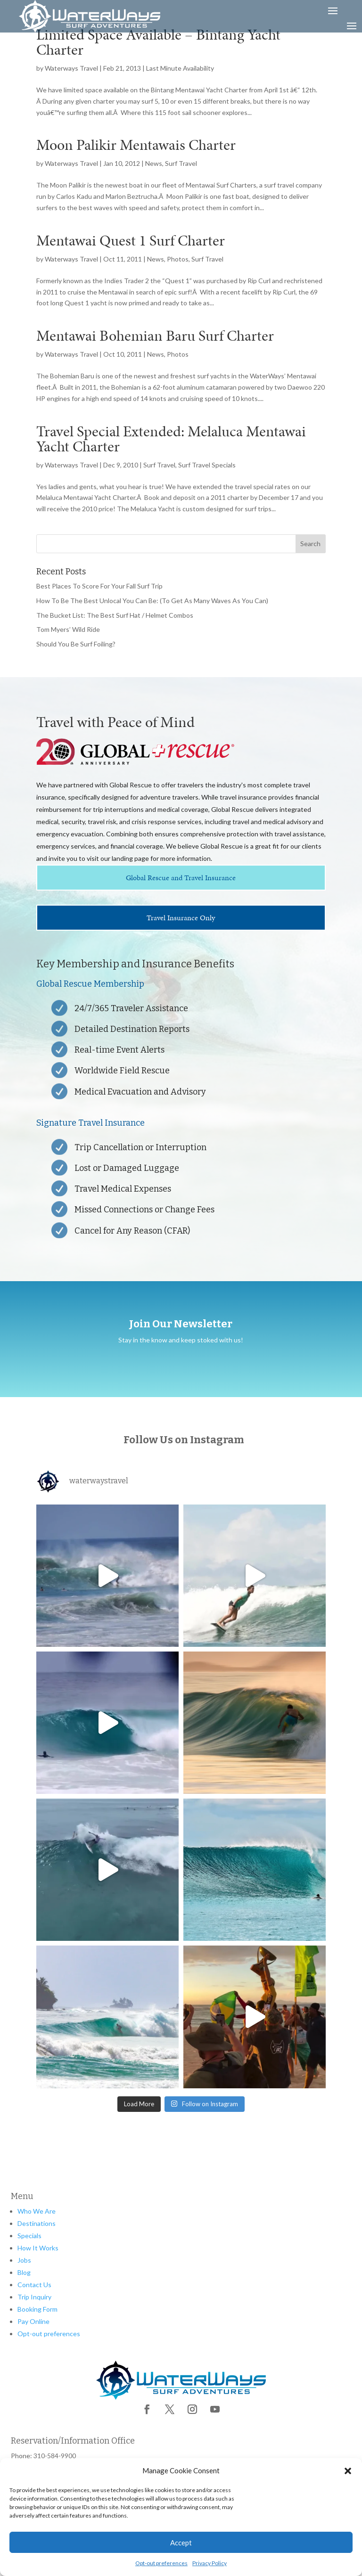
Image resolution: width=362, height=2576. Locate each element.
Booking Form (37, 2309)
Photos (178, 259)
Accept (181, 2542)
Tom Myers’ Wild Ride (68, 629)
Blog (24, 2272)
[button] (348, 2471)
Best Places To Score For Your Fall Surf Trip (99, 586)
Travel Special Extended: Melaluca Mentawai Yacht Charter (171, 439)
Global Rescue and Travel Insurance (181, 877)
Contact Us (34, 2285)
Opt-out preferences (161, 2563)
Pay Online (33, 2321)
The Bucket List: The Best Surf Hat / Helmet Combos (114, 615)
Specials (29, 2236)
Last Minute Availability (180, 68)
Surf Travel (181, 163)
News (153, 163)
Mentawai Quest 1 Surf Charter (130, 240)
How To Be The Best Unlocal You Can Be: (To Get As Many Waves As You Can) (152, 601)
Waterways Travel (71, 68)
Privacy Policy (209, 2563)
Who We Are (36, 2211)
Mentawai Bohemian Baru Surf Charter (155, 335)
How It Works (37, 2248)
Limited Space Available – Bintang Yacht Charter (158, 42)
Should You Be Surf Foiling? (75, 644)
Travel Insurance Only (181, 917)
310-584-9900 (54, 2456)
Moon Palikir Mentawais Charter (136, 144)
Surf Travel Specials (207, 465)
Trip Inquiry (34, 2297)
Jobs (24, 2260)
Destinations (36, 2223)
